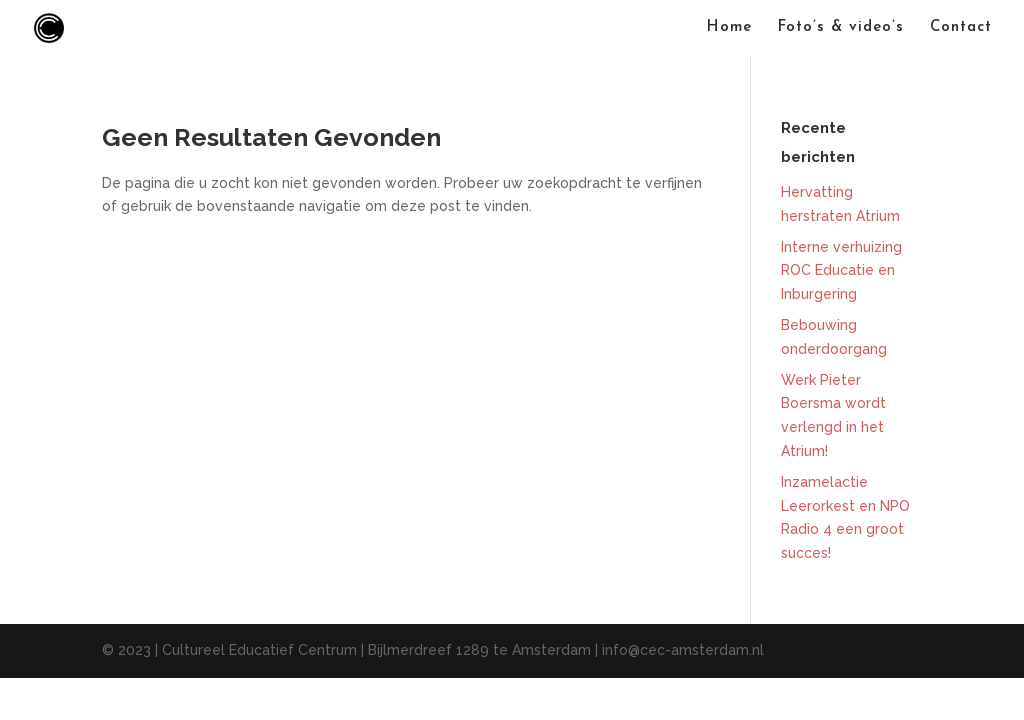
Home (729, 28)
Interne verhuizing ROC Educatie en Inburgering (841, 271)
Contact (961, 28)
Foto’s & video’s (841, 28)
